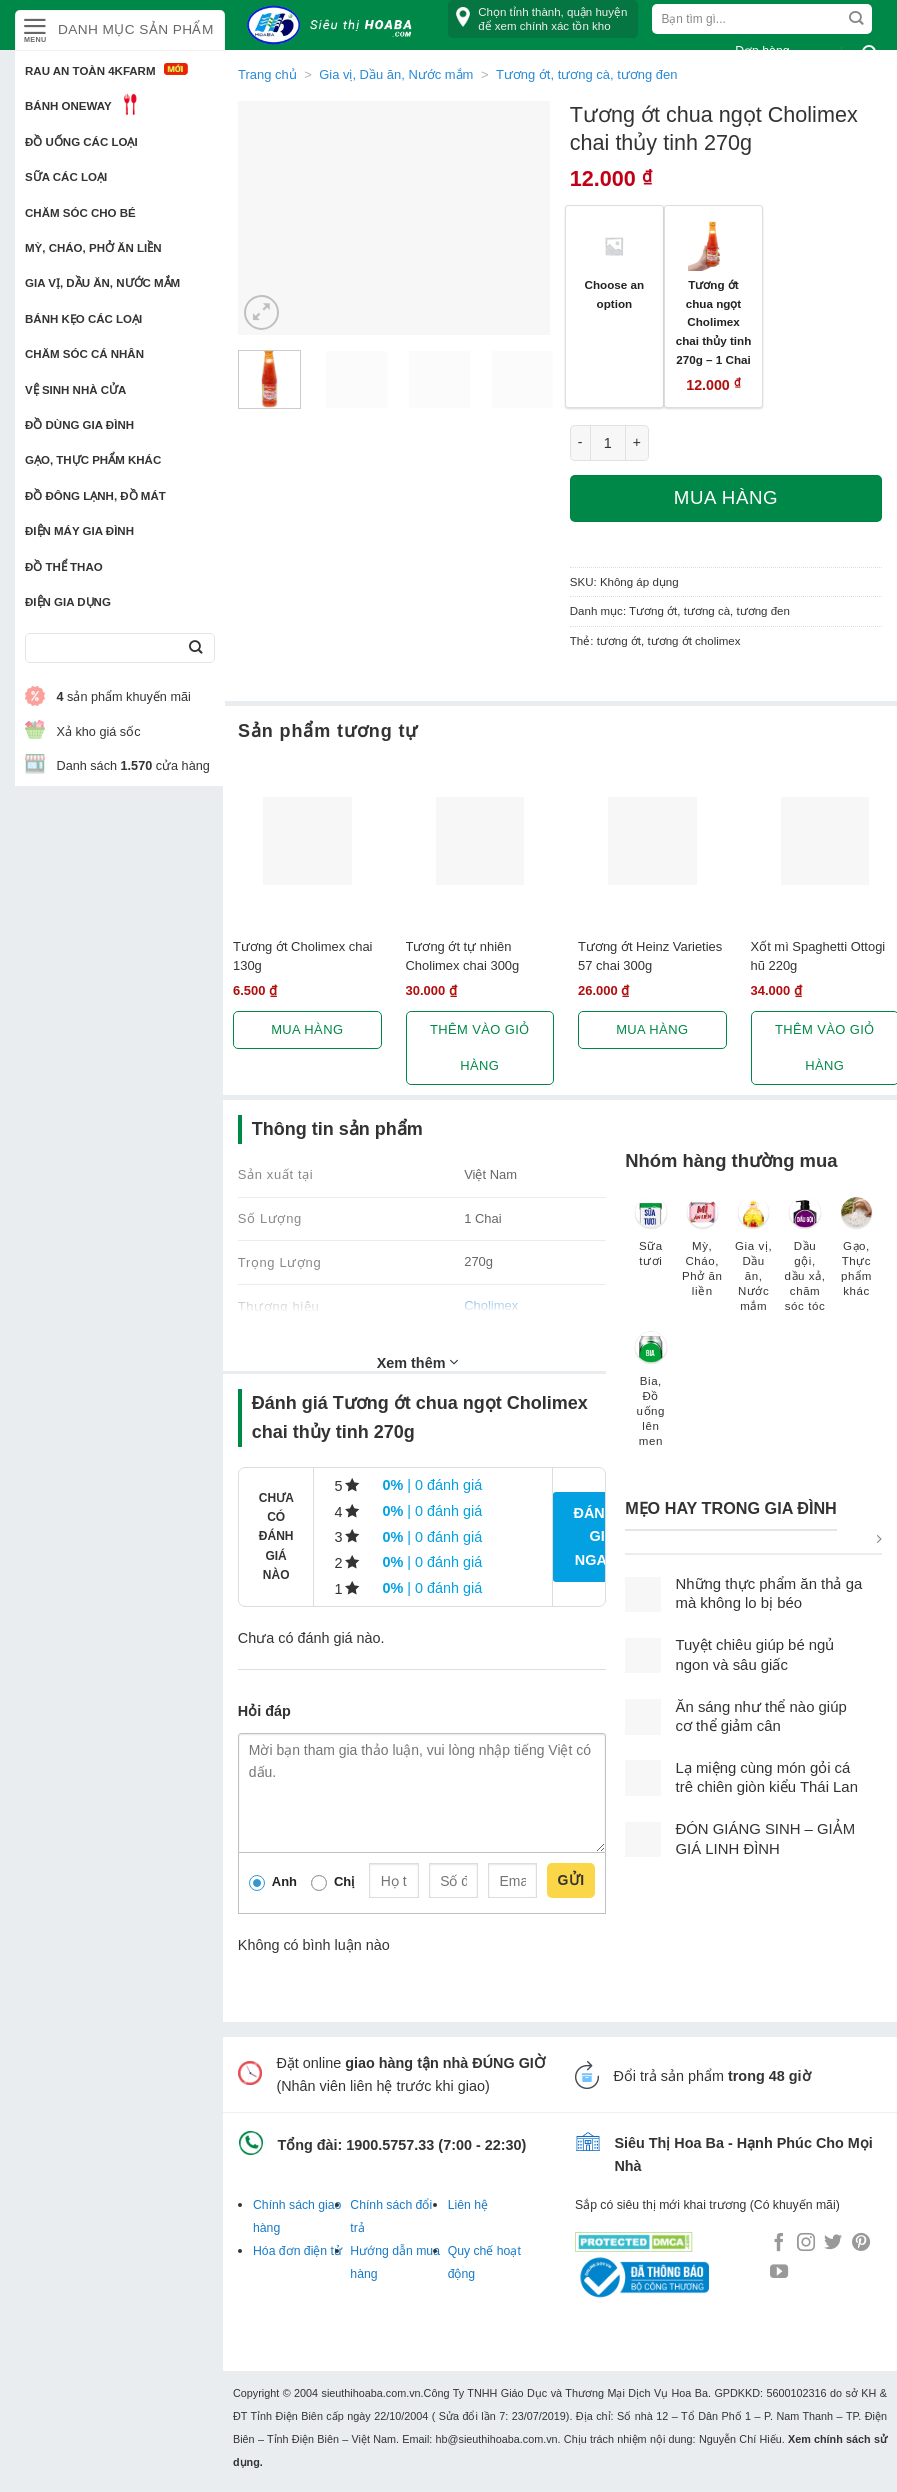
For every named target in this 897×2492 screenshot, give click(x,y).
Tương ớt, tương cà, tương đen (709, 611)
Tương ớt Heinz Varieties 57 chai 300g (650, 956)
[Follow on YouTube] (779, 2273)
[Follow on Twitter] (833, 2244)
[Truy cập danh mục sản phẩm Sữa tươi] (650, 1242)
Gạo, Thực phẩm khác (93, 460)
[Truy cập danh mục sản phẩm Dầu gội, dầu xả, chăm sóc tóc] (804, 1264)
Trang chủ (267, 74)
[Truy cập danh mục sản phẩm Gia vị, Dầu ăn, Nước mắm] (753, 1264)
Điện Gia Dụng (68, 602)
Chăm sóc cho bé (80, 213)
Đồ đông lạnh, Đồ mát (95, 496)
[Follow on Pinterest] (861, 2244)
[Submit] (195, 648)
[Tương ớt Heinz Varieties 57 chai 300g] (652, 841)
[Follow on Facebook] (779, 2244)
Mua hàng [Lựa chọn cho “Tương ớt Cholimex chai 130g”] (307, 1029)
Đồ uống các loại (81, 142)
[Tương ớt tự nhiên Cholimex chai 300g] (480, 841)
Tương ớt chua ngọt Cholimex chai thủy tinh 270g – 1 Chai (714, 322)
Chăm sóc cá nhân (84, 354)
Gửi (570, 1880)
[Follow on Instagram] (806, 2244)
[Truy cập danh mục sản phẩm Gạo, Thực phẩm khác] (856, 1257)
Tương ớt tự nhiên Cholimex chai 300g (463, 956)
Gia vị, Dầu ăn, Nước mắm (102, 283)
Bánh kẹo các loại (83, 319)
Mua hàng (726, 497)
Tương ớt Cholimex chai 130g (302, 956)
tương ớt (619, 641)
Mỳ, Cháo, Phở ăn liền (93, 248)
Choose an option (615, 294)
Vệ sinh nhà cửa (75, 390)
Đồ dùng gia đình (79, 425)
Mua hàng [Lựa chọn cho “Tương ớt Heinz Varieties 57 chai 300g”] (652, 1029)
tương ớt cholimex (693, 641)
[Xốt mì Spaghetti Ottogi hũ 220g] (825, 841)
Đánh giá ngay (594, 1536)
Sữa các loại (66, 177)
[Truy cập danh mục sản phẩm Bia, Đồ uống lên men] (650, 1398)
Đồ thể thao (64, 567)
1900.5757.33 (390, 2145)
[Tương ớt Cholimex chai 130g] (307, 841)
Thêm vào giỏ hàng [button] (480, 1047)
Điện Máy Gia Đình (79, 531)
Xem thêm (418, 1362)
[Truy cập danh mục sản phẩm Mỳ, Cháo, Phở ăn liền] (702, 1257)
